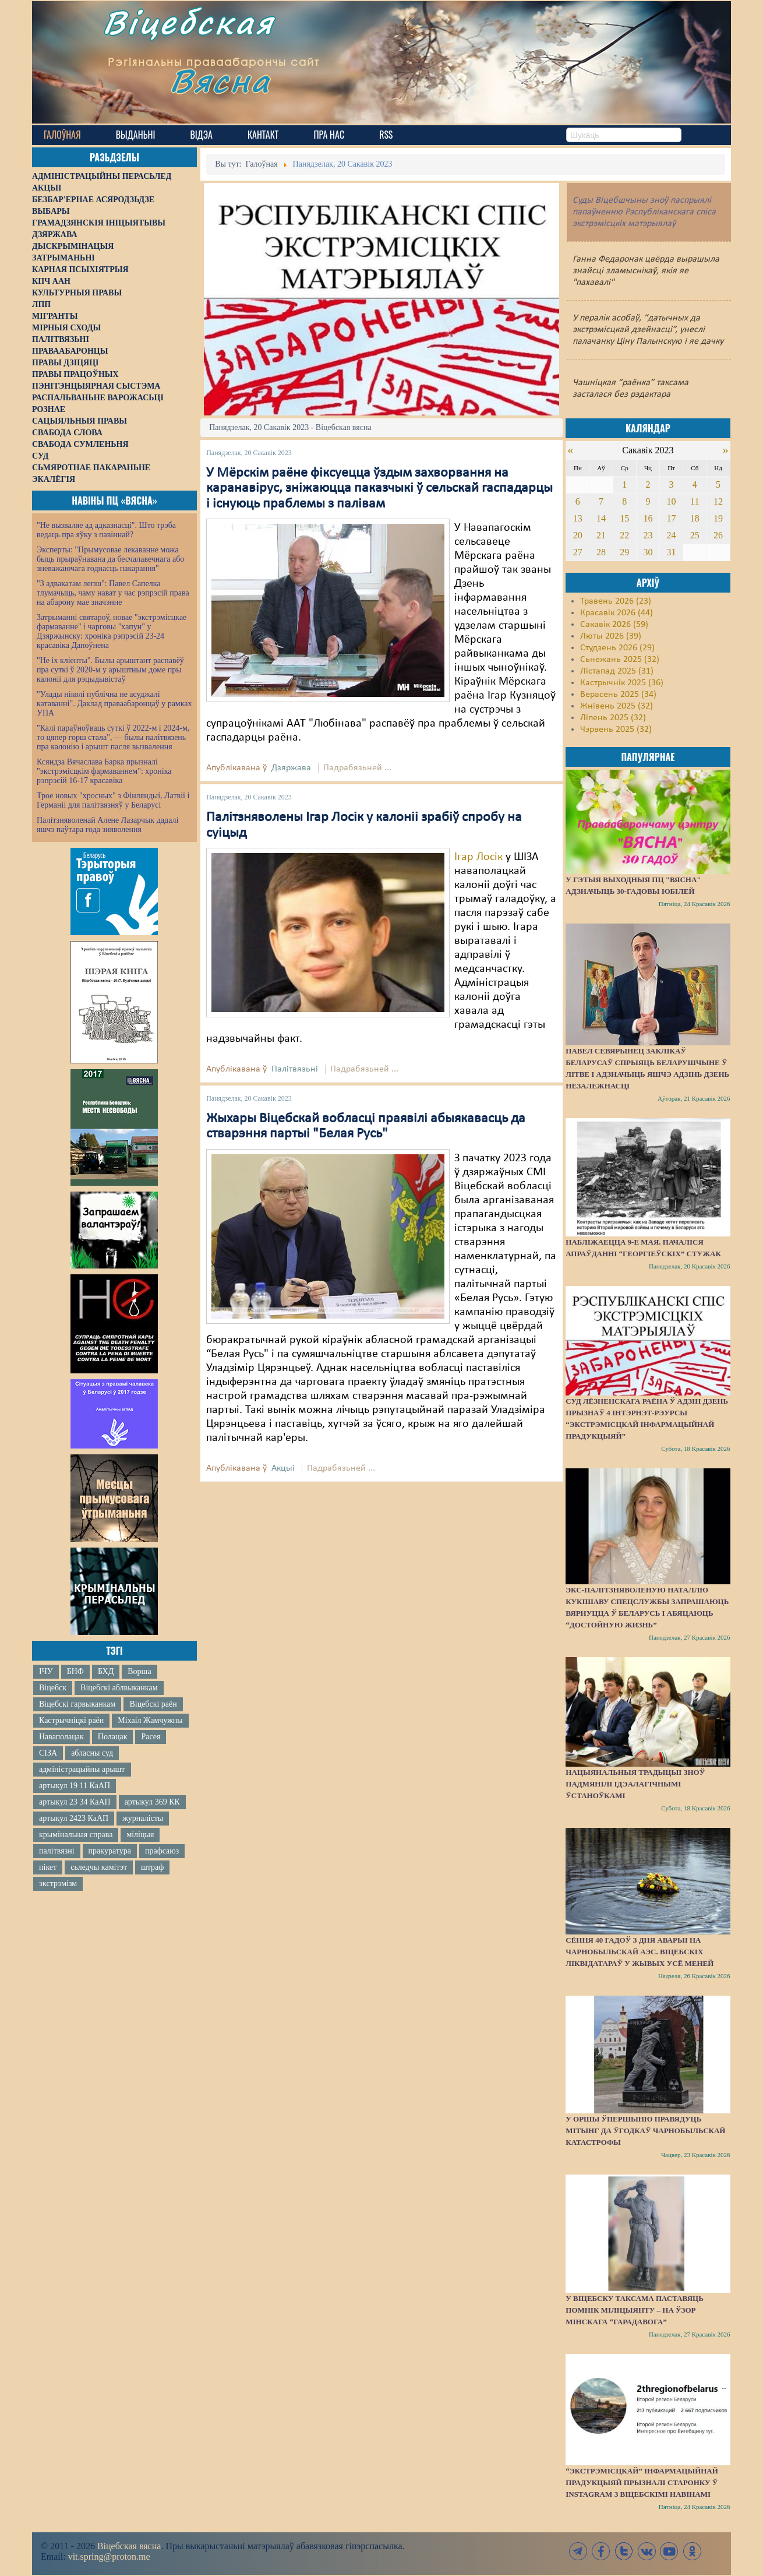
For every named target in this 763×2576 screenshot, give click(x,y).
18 (695, 518)
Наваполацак (61, 1736)
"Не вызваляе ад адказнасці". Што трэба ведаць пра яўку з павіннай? (106, 530)
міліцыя (140, 1834)
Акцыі (283, 1468)
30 (647, 552)
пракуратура (110, 1850)
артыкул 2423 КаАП (73, 1818)
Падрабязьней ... (357, 768)
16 (647, 518)
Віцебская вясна (129, 2546)
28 (601, 552)
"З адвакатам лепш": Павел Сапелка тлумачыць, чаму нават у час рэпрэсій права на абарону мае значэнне (113, 593)
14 (601, 518)
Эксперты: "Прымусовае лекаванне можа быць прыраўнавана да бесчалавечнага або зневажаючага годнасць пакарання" (110, 559)
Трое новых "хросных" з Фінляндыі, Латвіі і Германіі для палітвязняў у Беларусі (113, 800)
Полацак (113, 1736)
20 (577, 535)
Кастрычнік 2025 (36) (621, 683)
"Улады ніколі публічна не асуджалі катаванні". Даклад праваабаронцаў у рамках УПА (114, 703)
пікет (47, 1867)
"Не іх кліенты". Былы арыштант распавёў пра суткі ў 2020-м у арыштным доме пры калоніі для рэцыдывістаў (110, 669)
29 (624, 552)
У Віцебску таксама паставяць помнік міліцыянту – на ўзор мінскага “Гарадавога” (634, 2310)
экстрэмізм (58, 1883)
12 (718, 501)
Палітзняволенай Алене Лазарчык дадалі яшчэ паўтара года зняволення (107, 825)
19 (718, 518)
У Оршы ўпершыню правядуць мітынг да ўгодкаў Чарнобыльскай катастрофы (645, 2131)
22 (624, 535)
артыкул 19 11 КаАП (74, 1785)
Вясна (236, 90)
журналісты (142, 1818)
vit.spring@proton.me (109, 2556)
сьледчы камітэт (98, 1867)
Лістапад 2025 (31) (617, 671)
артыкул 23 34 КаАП (75, 1802)
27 (577, 552)
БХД (106, 1671)
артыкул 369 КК (152, 1802)
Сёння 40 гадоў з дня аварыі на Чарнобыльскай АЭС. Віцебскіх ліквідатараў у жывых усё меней (639, 1952)
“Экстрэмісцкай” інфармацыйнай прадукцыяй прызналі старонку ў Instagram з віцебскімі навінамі (642, 2482)
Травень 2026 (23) (615, 601)
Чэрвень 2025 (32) (616, 729)
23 (647, 535)
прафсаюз (162, 1850)
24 (671, 535)
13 (577, 518)
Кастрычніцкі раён (71, 1720)
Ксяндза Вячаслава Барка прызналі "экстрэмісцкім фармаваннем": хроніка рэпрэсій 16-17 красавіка (104, 771)
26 (718, 535)
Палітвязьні (294, 1069)
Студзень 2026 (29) (617, 648)
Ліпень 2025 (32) (613, 718)
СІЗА (48, 1753)
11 (694, 501)
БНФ (75, 1671)
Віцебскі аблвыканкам (118, 1687)
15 (624, 518)
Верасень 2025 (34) (618, 694)
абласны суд (92, 1753)
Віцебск (52, 1687)
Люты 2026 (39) (610, 636)
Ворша (139, 1671)
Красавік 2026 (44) (616, 613)
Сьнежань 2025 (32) (619, 659)
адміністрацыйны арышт (82, 1769)
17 (671, 518)
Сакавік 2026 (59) (614, 624)
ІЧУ (46, 1671)
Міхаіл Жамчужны (150, 1720)
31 (671, 552)
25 (695, 535)
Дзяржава (291, 768)
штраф (152, 1867)
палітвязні (57, 1850)
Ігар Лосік (478, 857)
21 (601, 535)
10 (671, 501)
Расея (150, 1736)
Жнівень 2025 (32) (616, 706)
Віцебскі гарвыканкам (77, 1704)
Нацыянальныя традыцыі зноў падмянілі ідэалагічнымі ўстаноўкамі (635, 1784)
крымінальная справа (75, 1834)
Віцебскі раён (152, 1704)
